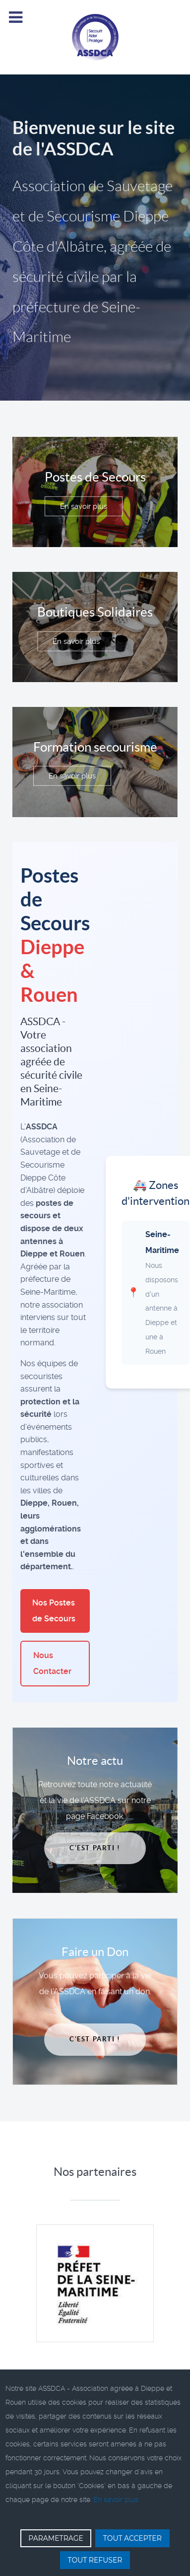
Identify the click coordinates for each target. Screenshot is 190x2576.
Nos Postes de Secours (53, 1610)
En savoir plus (83, 505)
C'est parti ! (95, 1848)
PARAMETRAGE (55, 2538)
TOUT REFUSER (95, 2560)
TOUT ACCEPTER (132, 2538)
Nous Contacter (52, 1663)
